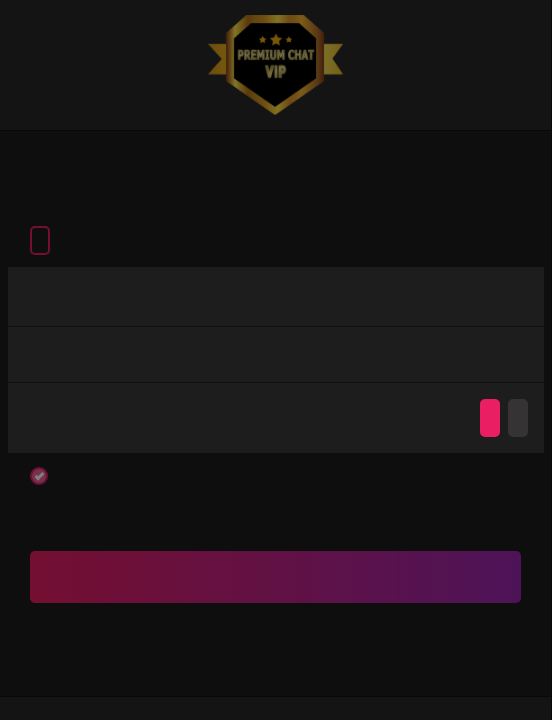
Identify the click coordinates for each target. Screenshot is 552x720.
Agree (490, 418)
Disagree (518, 418)
